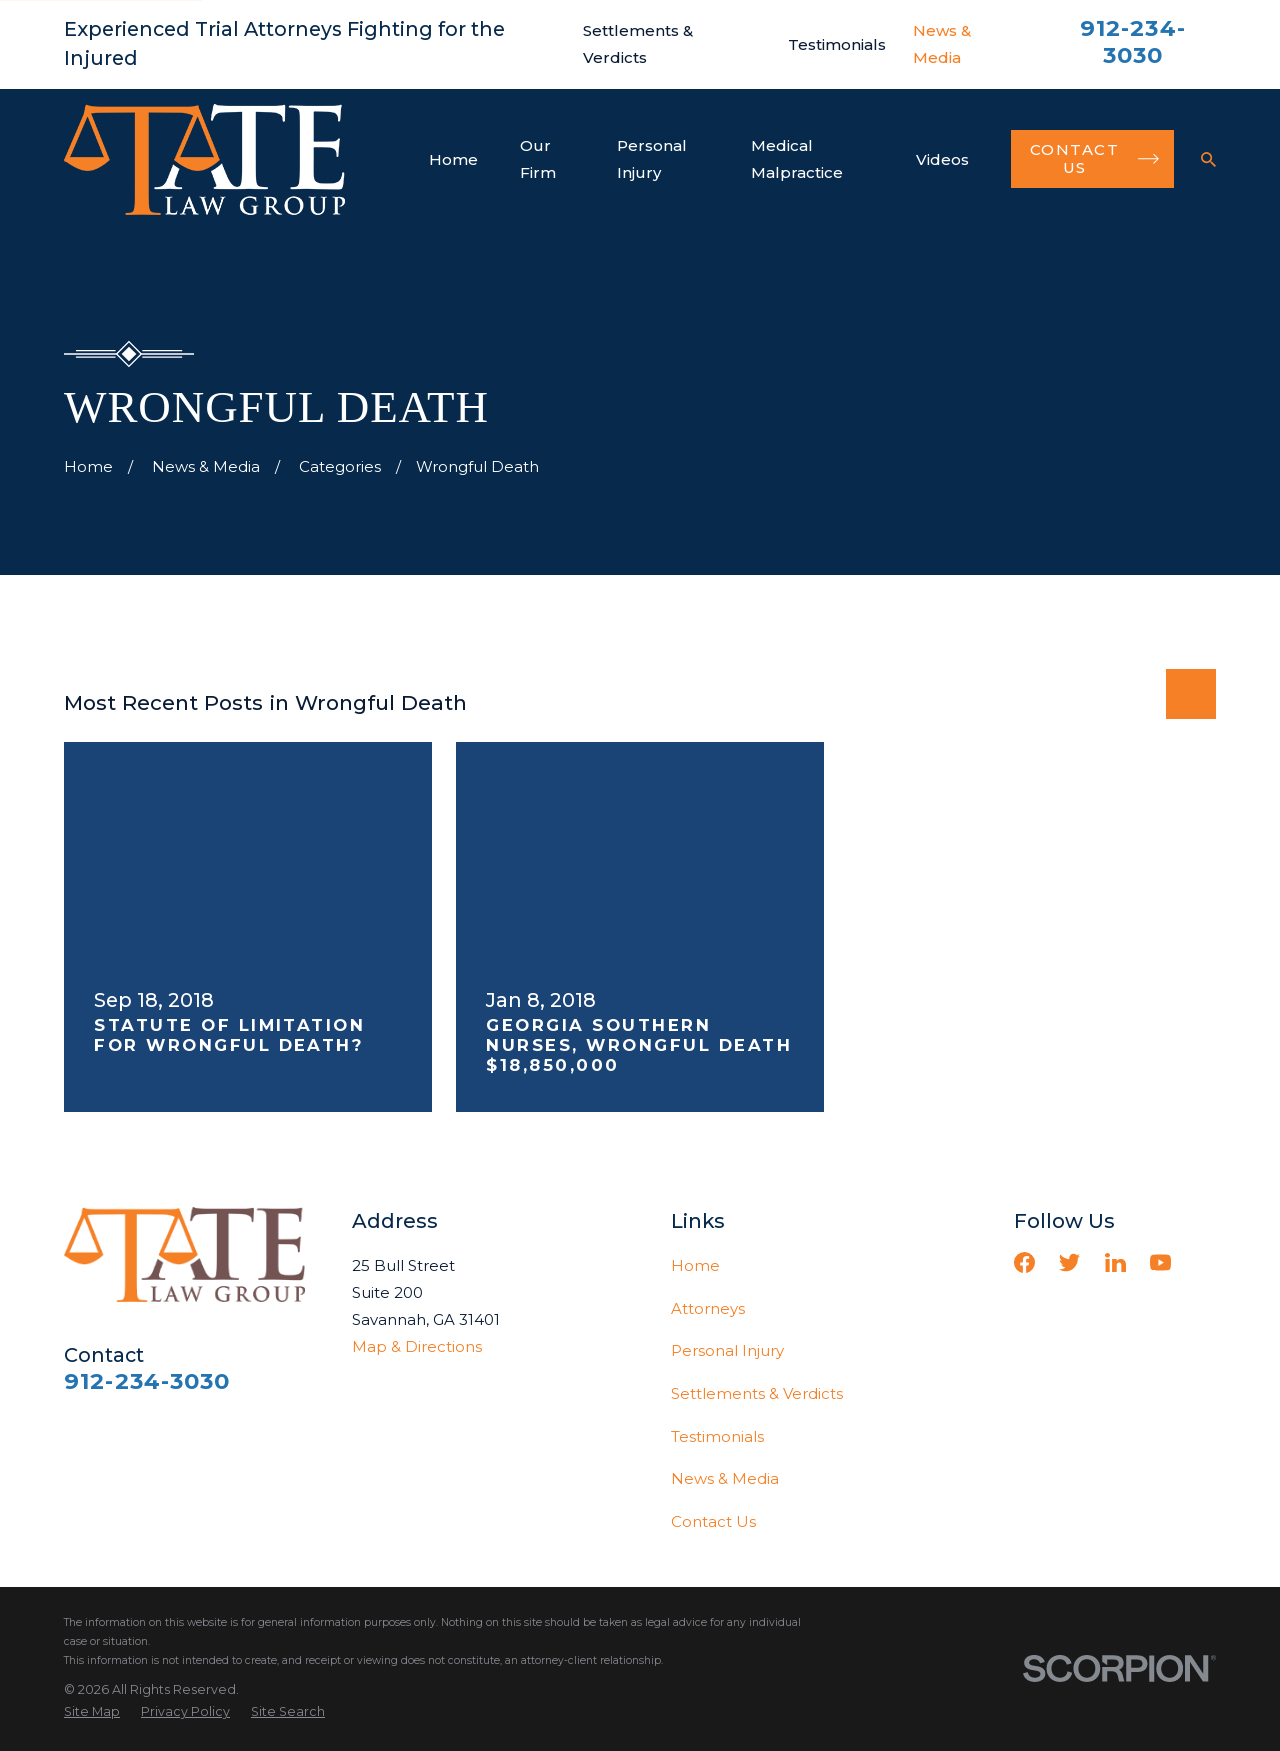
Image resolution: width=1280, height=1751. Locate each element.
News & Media (725, 1478)
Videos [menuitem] (942, 159)
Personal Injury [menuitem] (652, 159)
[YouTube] (1160, 1262)
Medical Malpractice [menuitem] (797, 159)
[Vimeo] (1205, 1262)
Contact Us (713, 1521)
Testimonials (837, 44)
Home (695, 1265)
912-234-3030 (1133, 41)
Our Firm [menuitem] (538, 159)
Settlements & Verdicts (757, 1393)
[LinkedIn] (1115, 1262)
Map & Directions (417, 1346)
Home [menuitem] (453, 159)
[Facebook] (1024, 1262)
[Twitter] (1069, 1262)
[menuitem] (92, 1712)
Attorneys (708, 1308)
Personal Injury (727, 1350)
